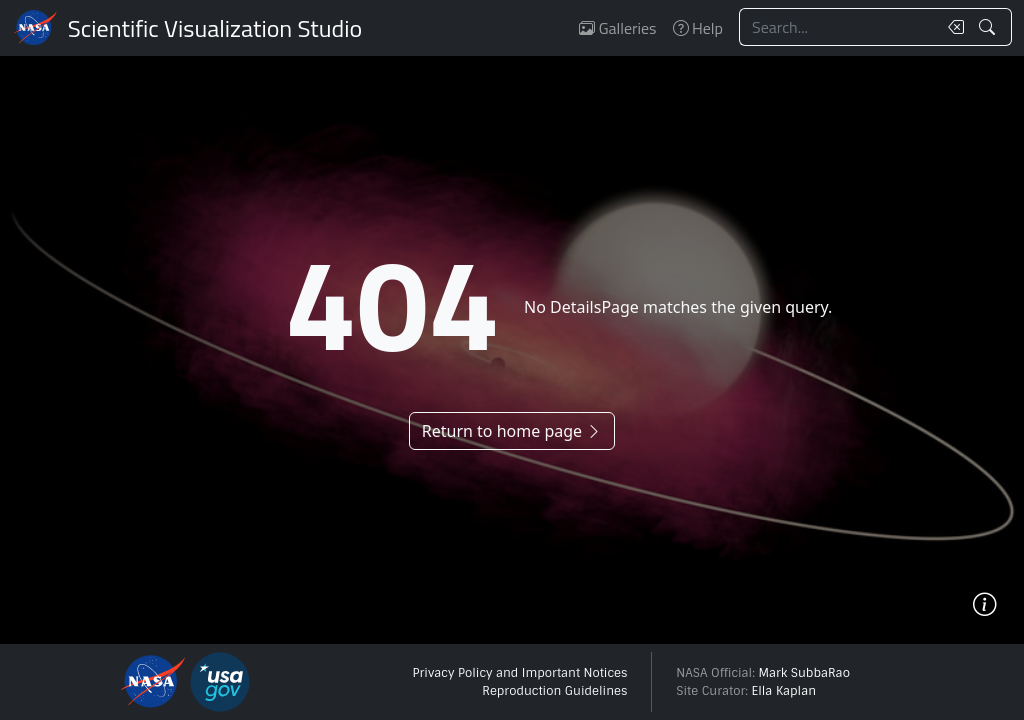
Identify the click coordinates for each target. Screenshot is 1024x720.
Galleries (617, 28)
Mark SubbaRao (804, 673)
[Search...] (838, 27)
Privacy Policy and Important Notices (519, 673)
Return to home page (512, 431)
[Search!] (989, 27)
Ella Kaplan (784, 691)
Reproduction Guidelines (554, 691)
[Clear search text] (952, 27)
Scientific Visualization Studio (215, 28)
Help (698, 28)
